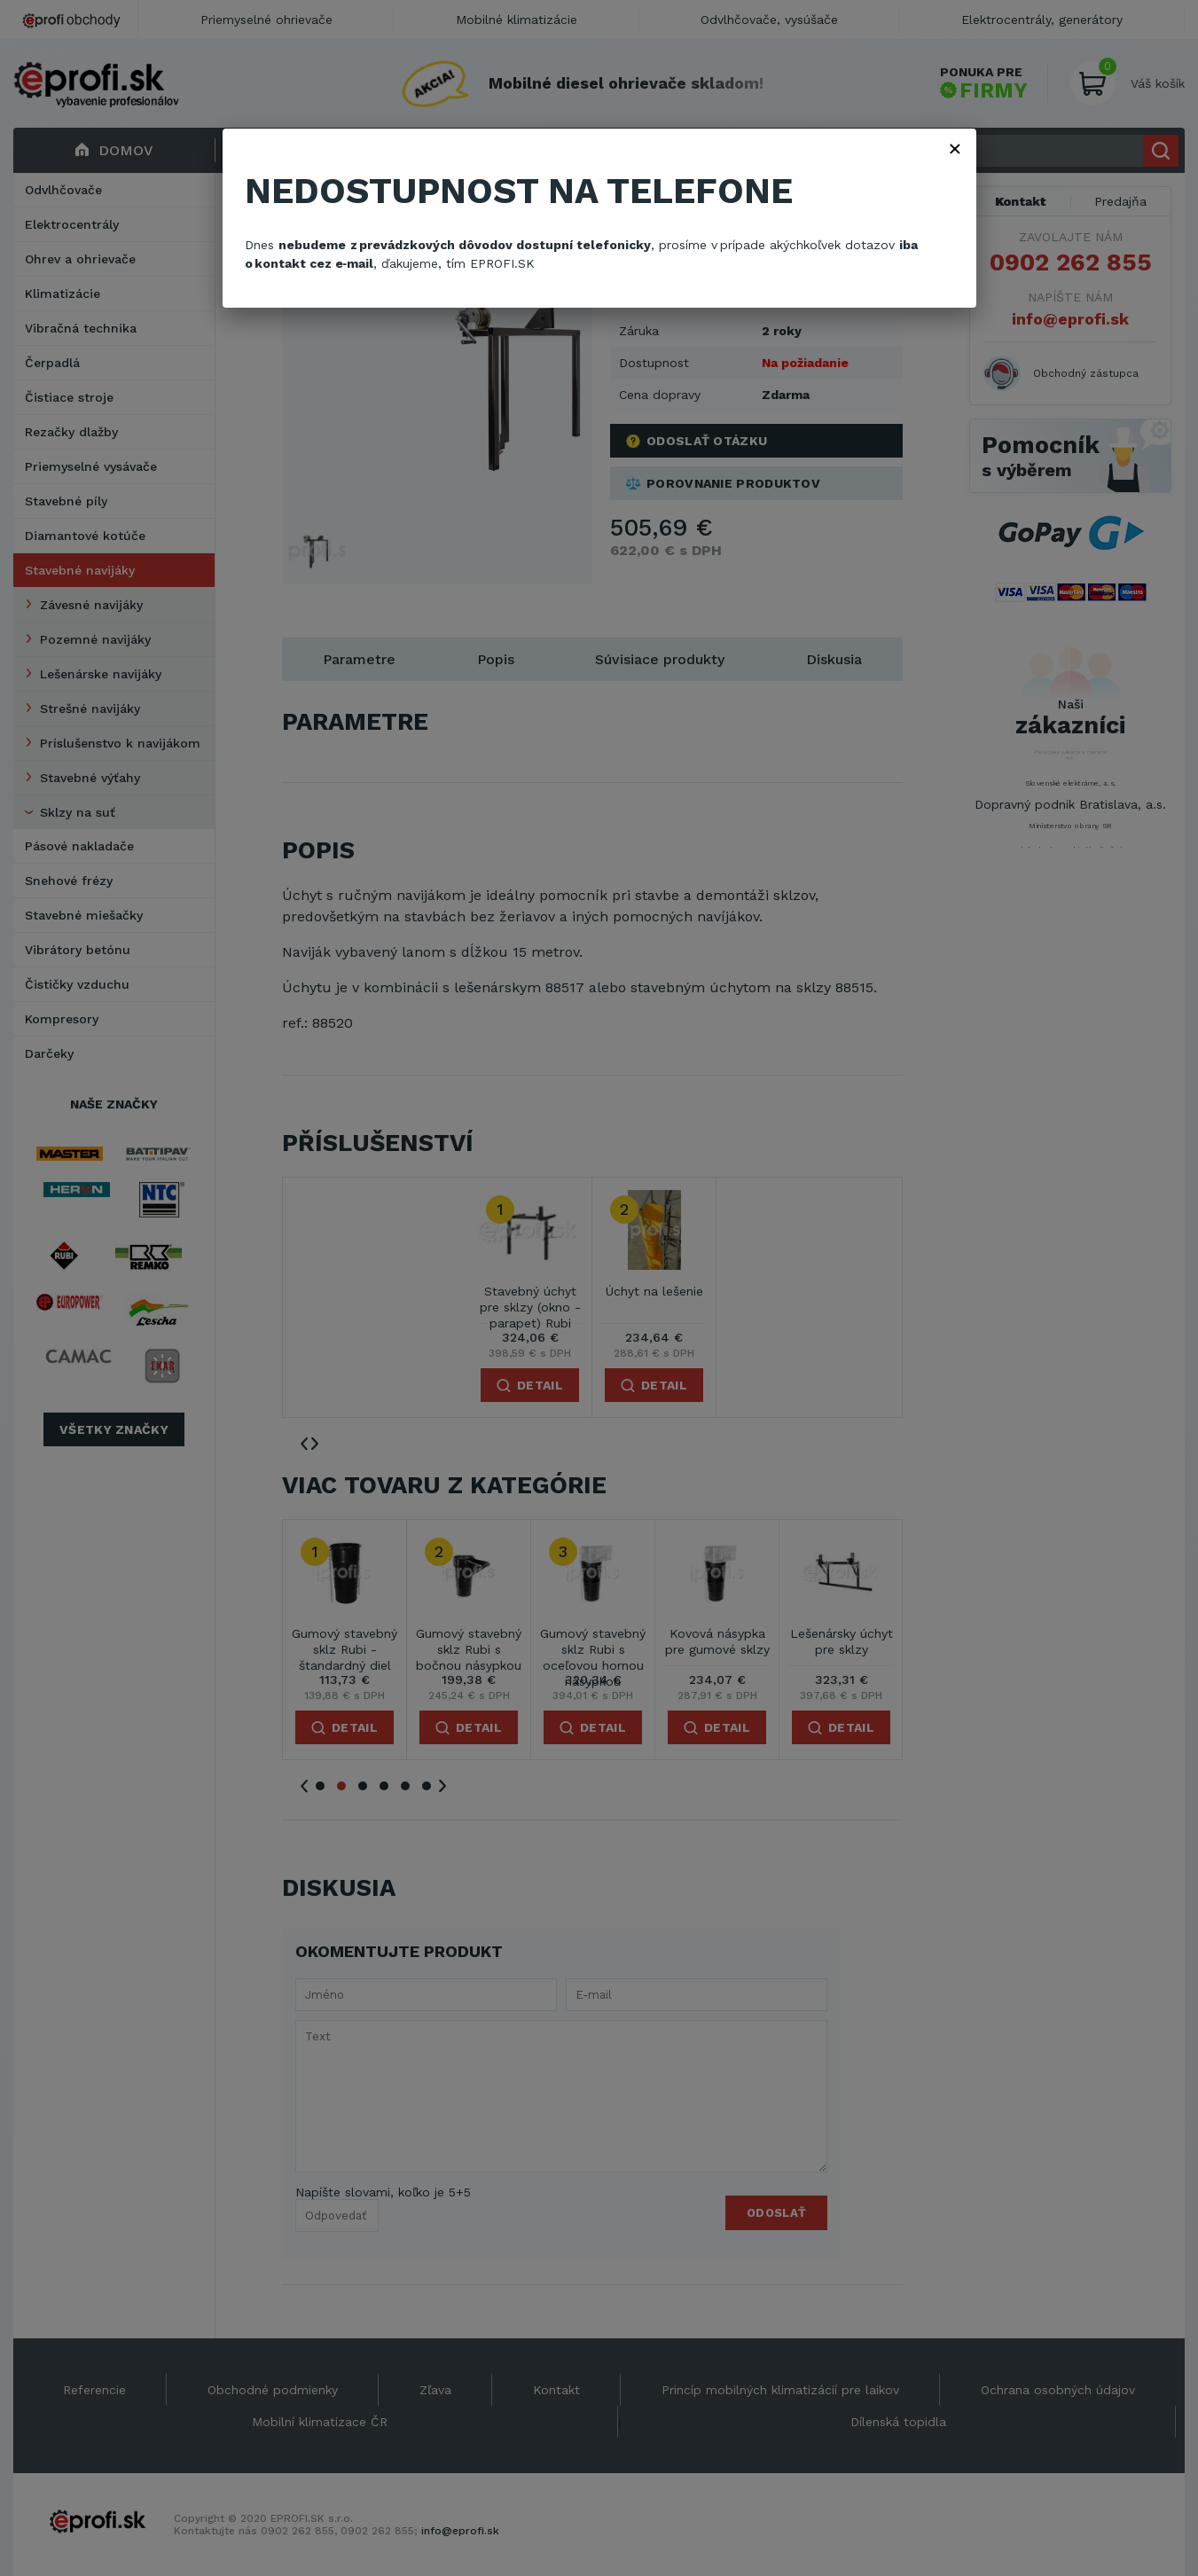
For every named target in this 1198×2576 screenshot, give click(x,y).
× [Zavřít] (955, 148)
